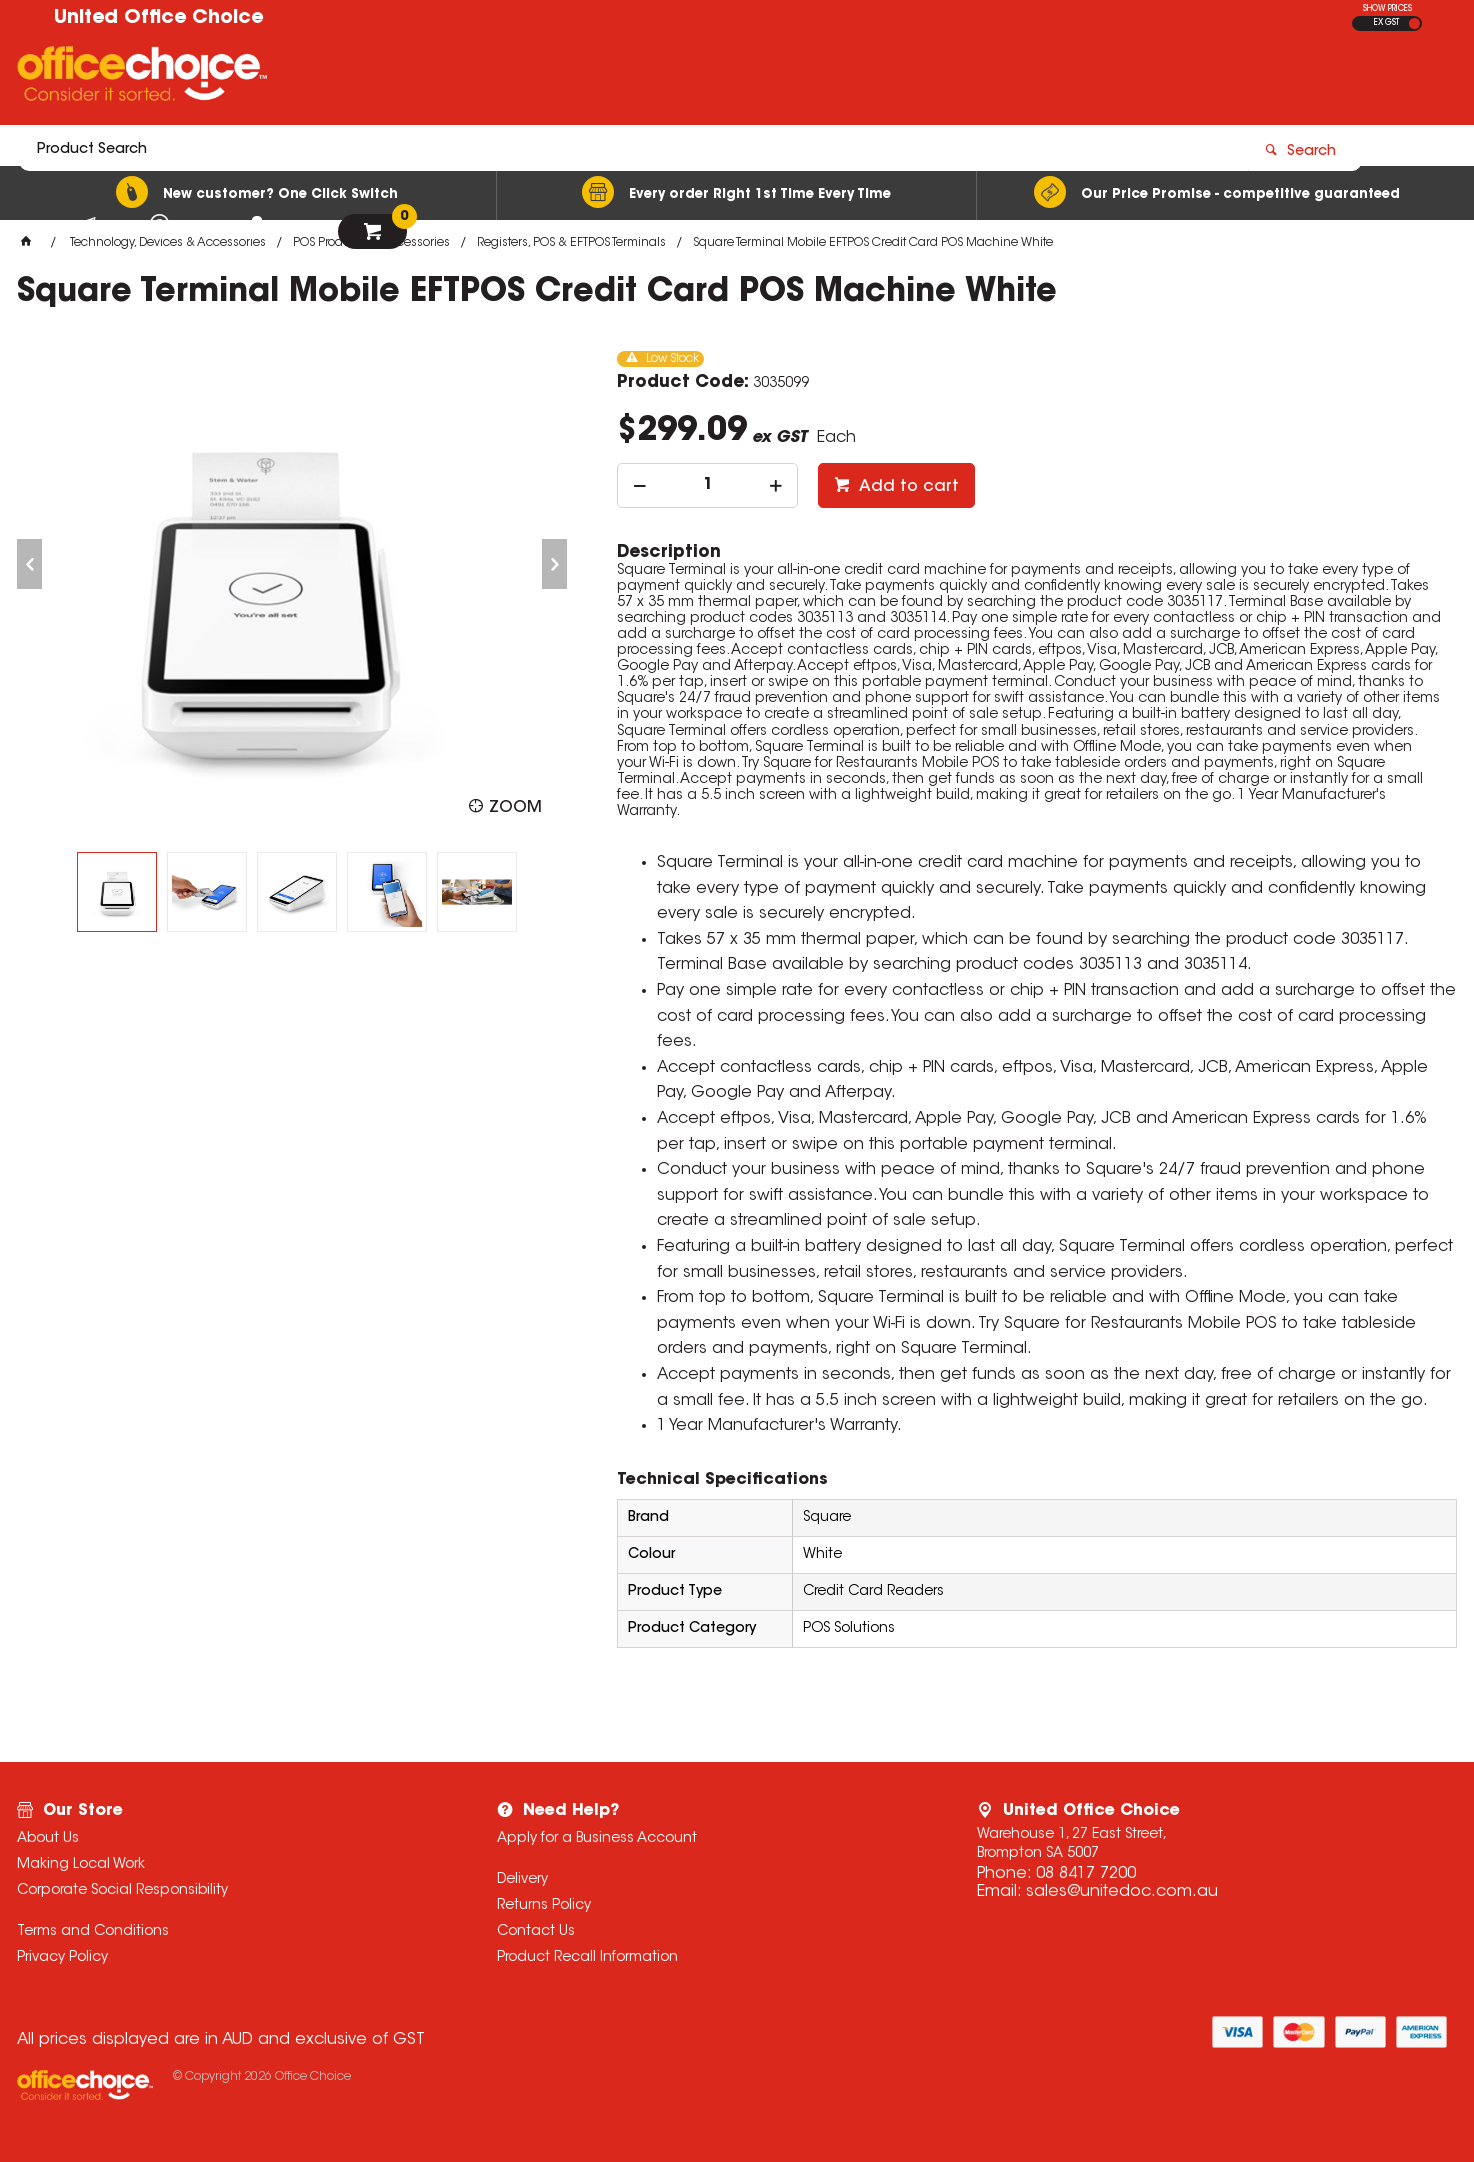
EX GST (1386, 23)
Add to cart (907, 487)
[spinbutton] (707, 485)
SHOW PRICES (1387, 9)
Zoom (515, 808)
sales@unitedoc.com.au (1122, 1892)
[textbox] (620, 77)
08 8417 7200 (1086, 1874)
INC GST (1414, 23)
